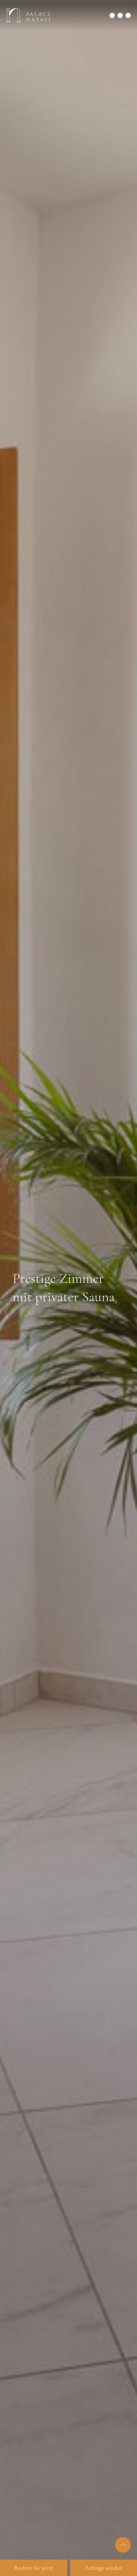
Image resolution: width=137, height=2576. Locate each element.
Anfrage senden (103, 2567)
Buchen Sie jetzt (33, 2567)
